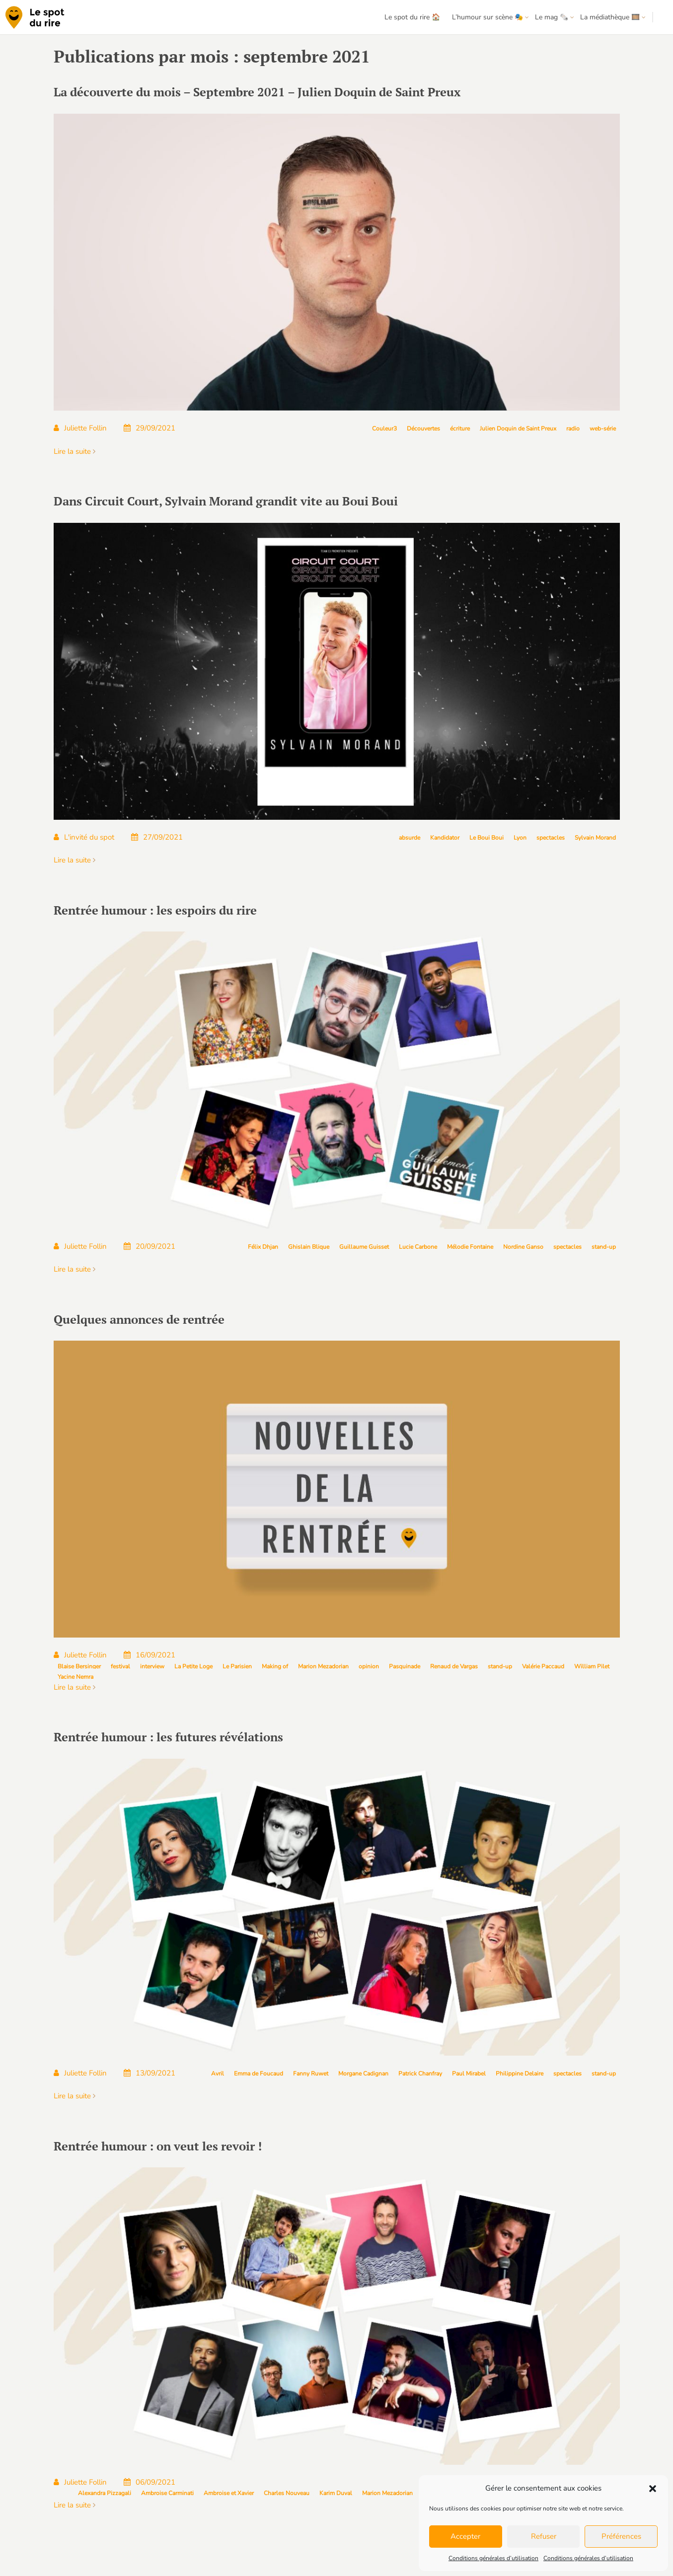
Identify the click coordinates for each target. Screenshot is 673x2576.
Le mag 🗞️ (551, 17)
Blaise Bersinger (79, 1666)
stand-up (604, 1247)
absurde (409, 838)
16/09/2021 (149, 1655)
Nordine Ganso (523, 1247)
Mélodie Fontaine (470, 1247)
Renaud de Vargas (454, 1666)
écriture (460, 428)
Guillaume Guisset (364, 1247)
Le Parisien (237, 1666)
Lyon (520, 838)
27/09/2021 (157, 837)
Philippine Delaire (519, 2073)
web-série (603, 428)
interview (152, 1666)
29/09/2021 (149, 428)
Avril (217, 2073)
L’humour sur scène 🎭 (487, 17)
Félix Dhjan (263, 1247)
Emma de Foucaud (258, 2073)
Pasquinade (404, 1666)
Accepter (465, 2536)
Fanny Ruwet (310, 2073)
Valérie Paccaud (543, 1666)
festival (120, 1666)
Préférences (621, 2536)
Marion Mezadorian (323, 1666)
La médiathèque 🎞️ (610, 17)
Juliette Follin (80, 428)
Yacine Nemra (75, 1677)
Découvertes (423, 428)
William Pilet (591, 1666)
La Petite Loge (193, 1666)
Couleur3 (384, 428)
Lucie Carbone (418, 1247)
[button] (653, 2489)
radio (573, 428)
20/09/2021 (149, 1246)
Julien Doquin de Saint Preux (518, 428)
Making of (275, 1666)
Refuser (543, 2536)
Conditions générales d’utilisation (493, 2558)
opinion (369, 1666)
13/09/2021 (149, 2073)
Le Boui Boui (486, 838)
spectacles (550, 838)
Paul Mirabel (469, 2073)
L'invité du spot (84, 837)
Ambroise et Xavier (229, 2493)
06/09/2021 (149, 2482)
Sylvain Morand (595, 838)
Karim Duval (335, 2493)
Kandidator (444, 838)
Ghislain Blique (308, 1247)
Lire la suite (74, 451)
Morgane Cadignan (363, 2073)
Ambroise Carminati (167, 2493)
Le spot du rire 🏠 (412, 17)
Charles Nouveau (286, 2493)
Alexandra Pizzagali (104, 2493)
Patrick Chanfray (420, 2073)
